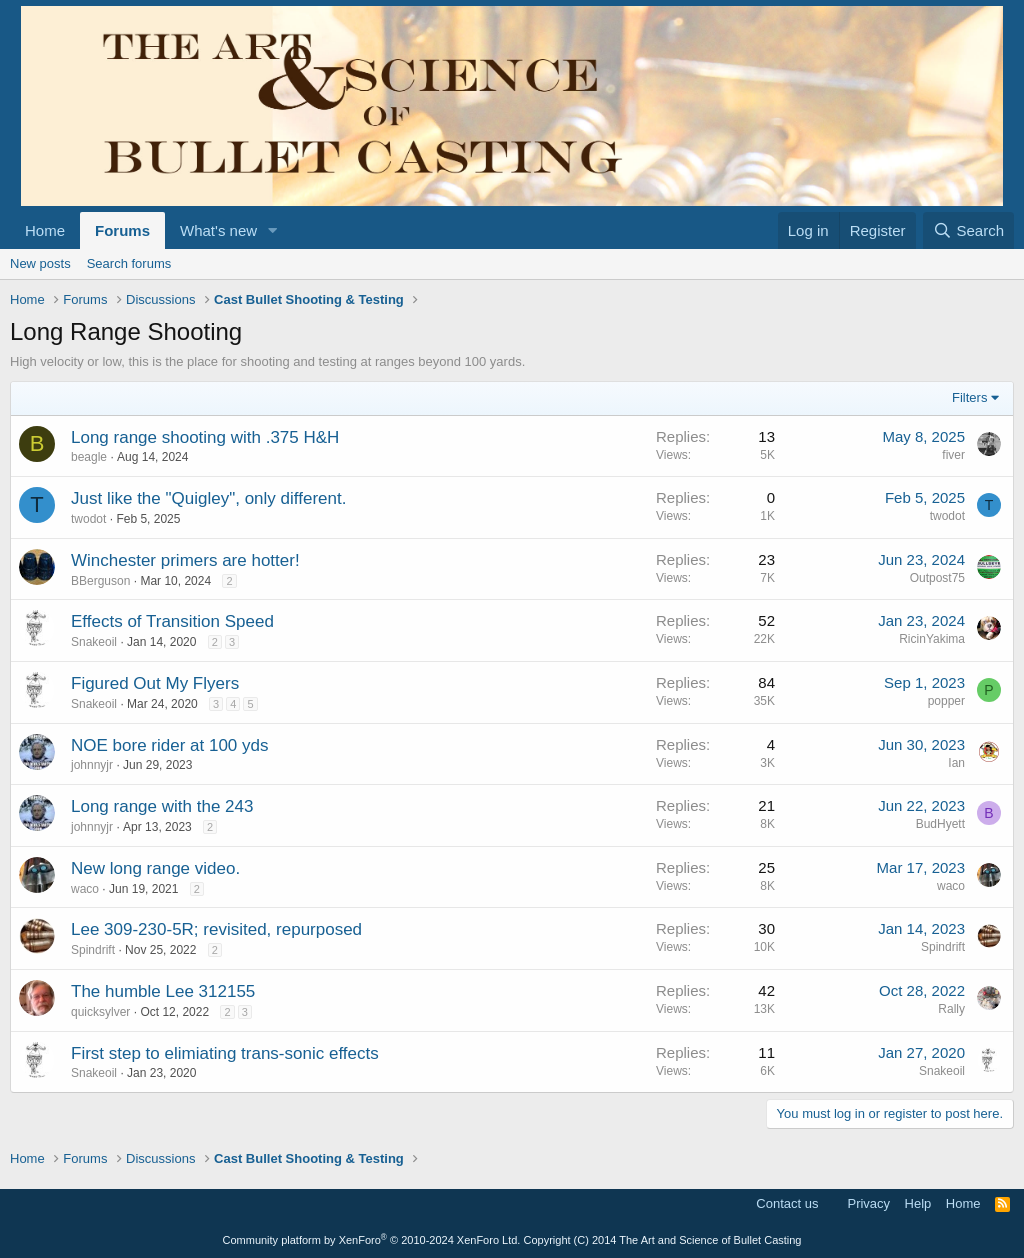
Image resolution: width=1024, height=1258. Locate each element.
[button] (273, 230)
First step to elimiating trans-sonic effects (225, 1053)
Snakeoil (94, 642)
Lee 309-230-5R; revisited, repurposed (216, 929)
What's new (218, 230)
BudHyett (940, 824)
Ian (956, 763)
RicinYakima (932, 639)
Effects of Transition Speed (172, 621)
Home (45, 230)
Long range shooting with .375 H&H (205, 437)
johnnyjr (92, 765)
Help (918, 1203)
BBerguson (100, 581)
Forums (122, 230)
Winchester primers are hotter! (185, 560)
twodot (88, 519)
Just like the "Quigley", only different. (208, 498)
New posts (40, 263)
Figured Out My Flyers (155, 683)
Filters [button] (969, 397)
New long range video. (155, 868)
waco (85, 889)
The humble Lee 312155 (163, 991)
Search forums (129, 263)
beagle (89, 457)
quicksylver (100, 1012)
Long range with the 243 (162, 806)
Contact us (787, 1203)
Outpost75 (937, 578)
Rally (951, 1009)
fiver (953, 455)
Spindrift (93, 950)
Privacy (868, 1203)
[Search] (968, 230)
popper (946, 701)
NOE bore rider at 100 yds (169, 745)
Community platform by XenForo (372, 1240)
